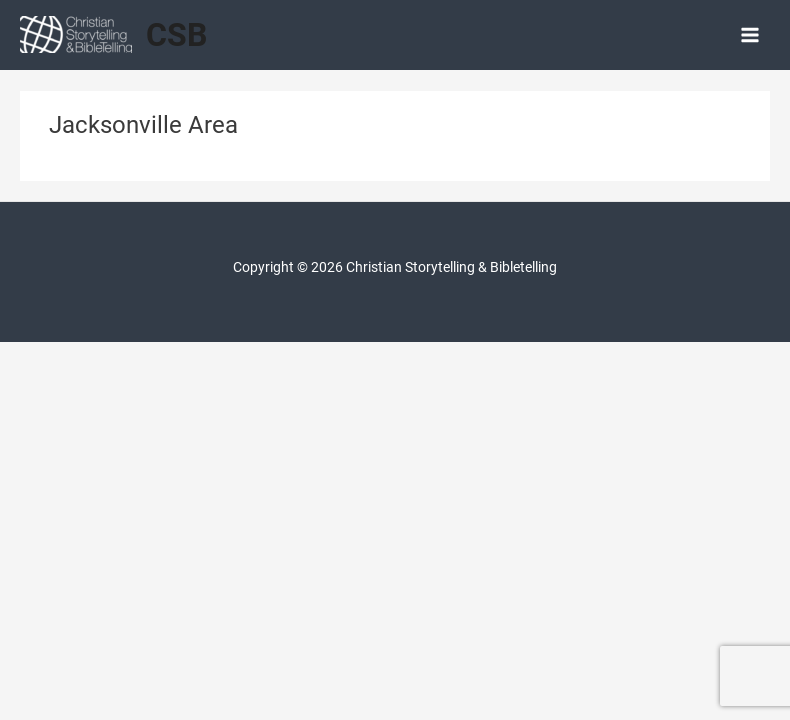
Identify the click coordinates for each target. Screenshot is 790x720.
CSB (176, 35)
